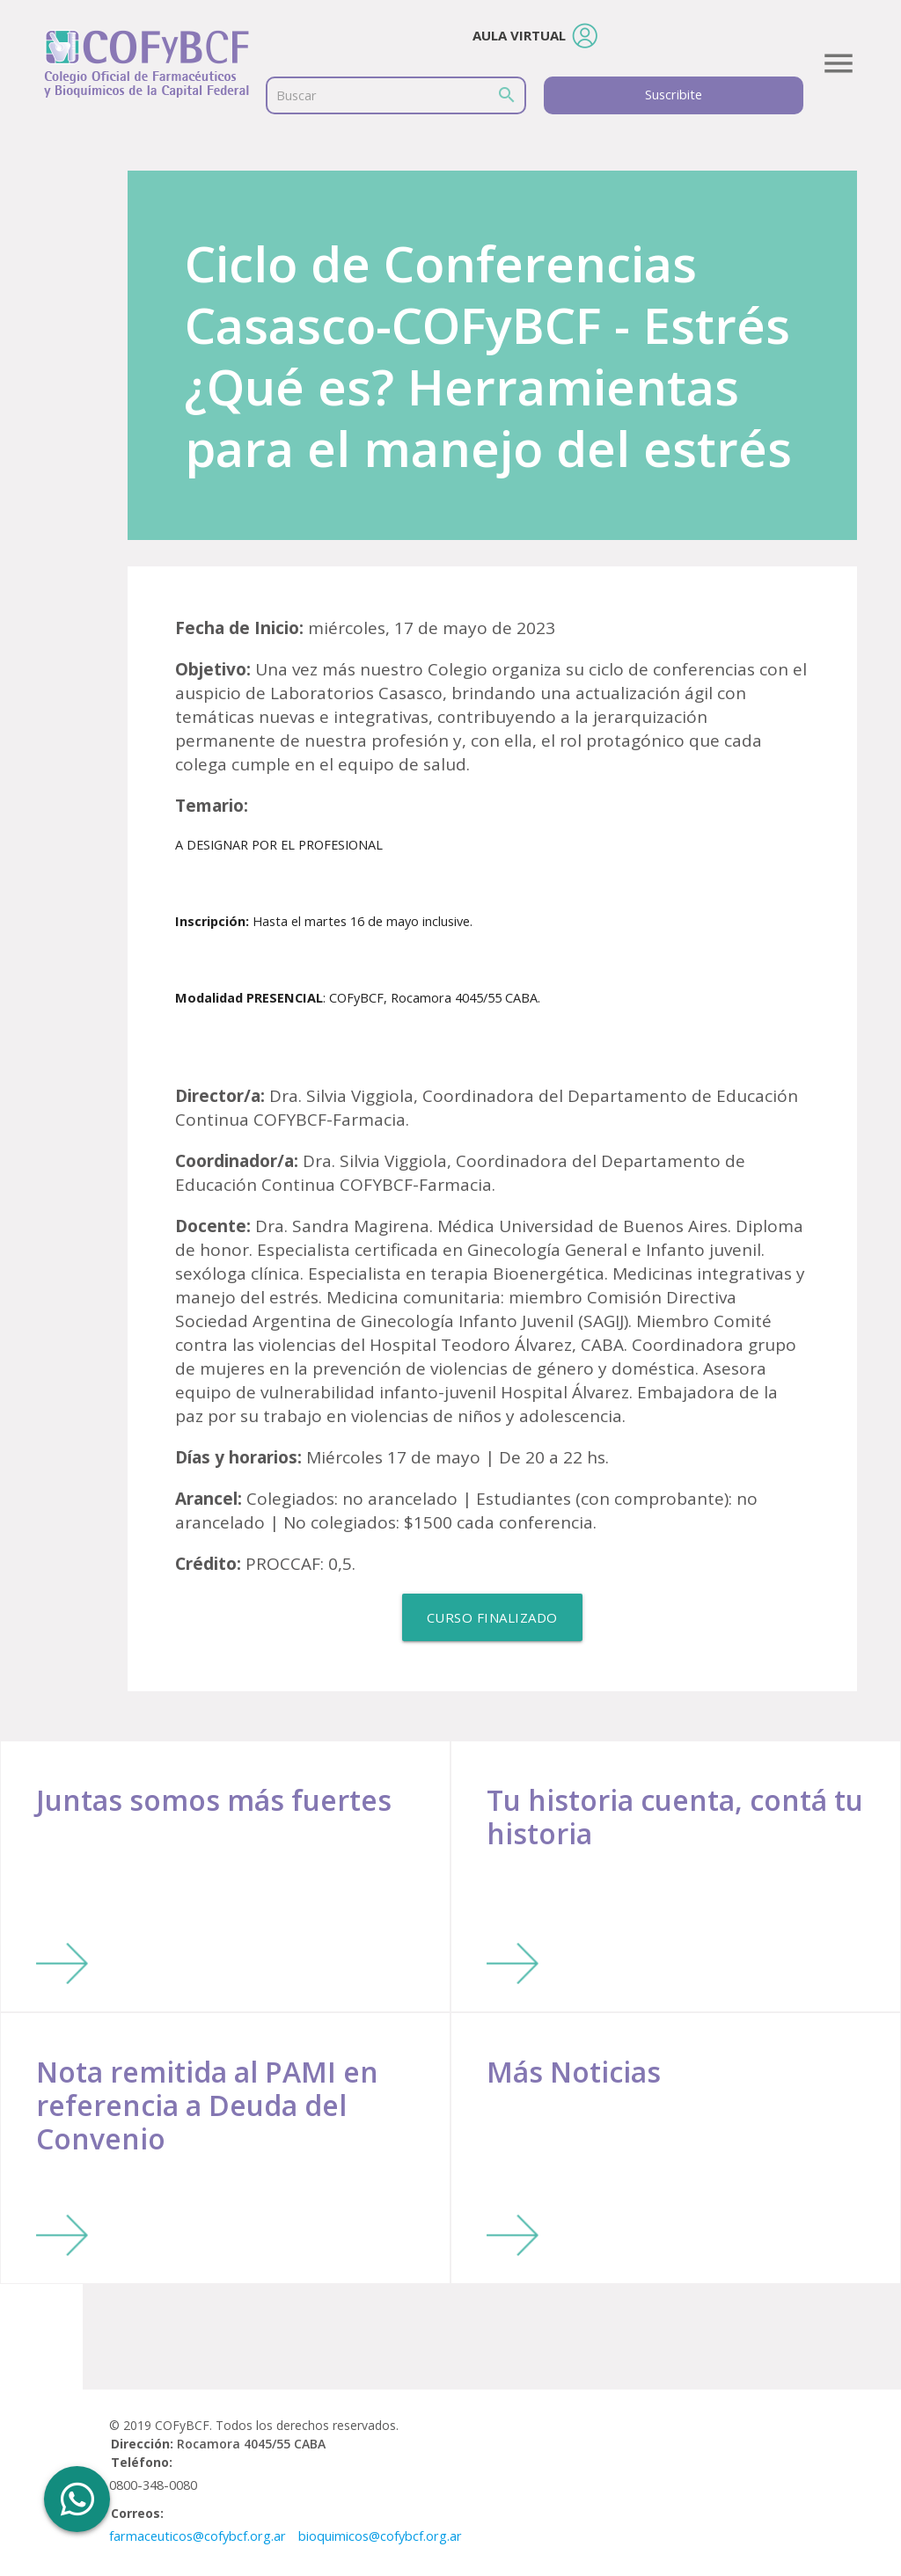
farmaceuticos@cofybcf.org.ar (197, 2536)
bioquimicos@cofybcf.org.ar (380, 2536)
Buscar (296, 95)
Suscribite (673, 94)
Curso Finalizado (492, 1617)
